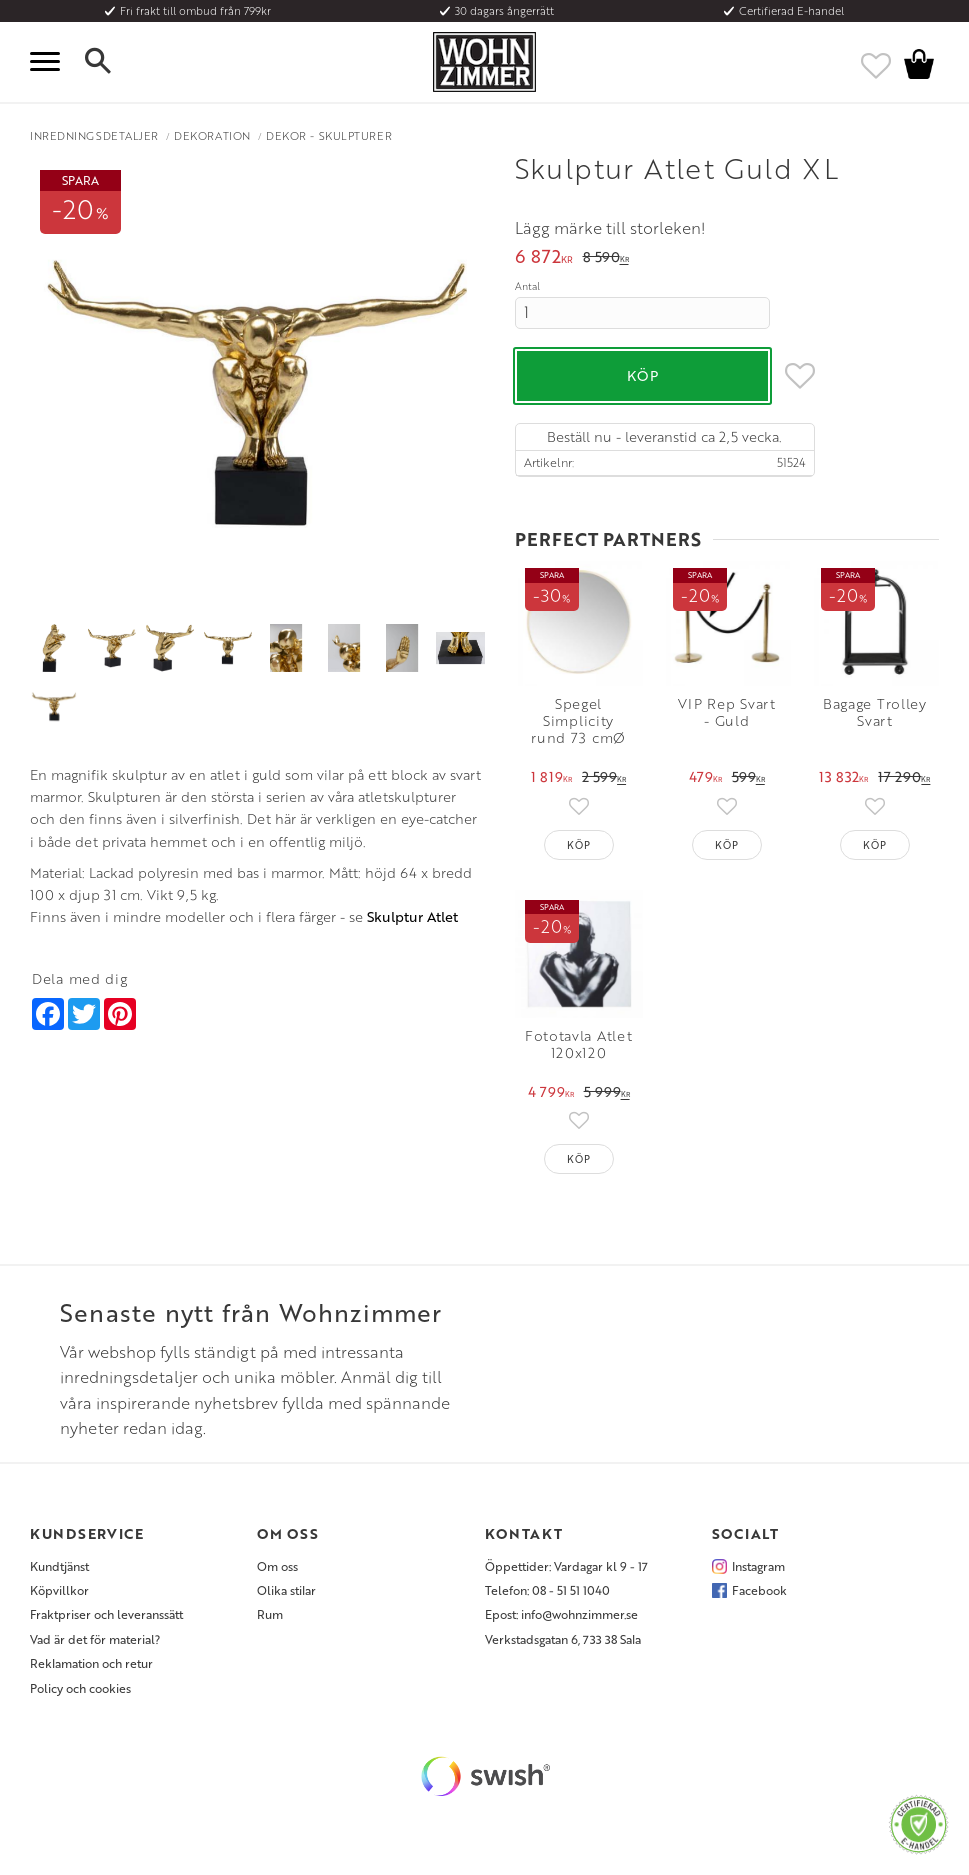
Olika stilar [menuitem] (286, 1590)
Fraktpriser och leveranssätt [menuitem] (106, 1614)
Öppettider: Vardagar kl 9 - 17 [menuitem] (566, 1566)
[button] (50, 62)
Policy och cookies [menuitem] (80, 1688)
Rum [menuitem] (270, 1614)
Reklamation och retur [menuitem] (91, 1663)
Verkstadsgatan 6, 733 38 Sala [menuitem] (563, 1639)
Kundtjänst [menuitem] (59, 1566)
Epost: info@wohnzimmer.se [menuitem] (561, 1614)
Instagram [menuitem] (758, 1566)
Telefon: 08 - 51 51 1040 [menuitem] (547, 1590)
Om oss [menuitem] (277, 1566)
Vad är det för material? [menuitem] (95, 1639)
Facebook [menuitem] (759, 1590)
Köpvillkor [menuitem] (59, 1590)
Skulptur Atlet (412, 916)
